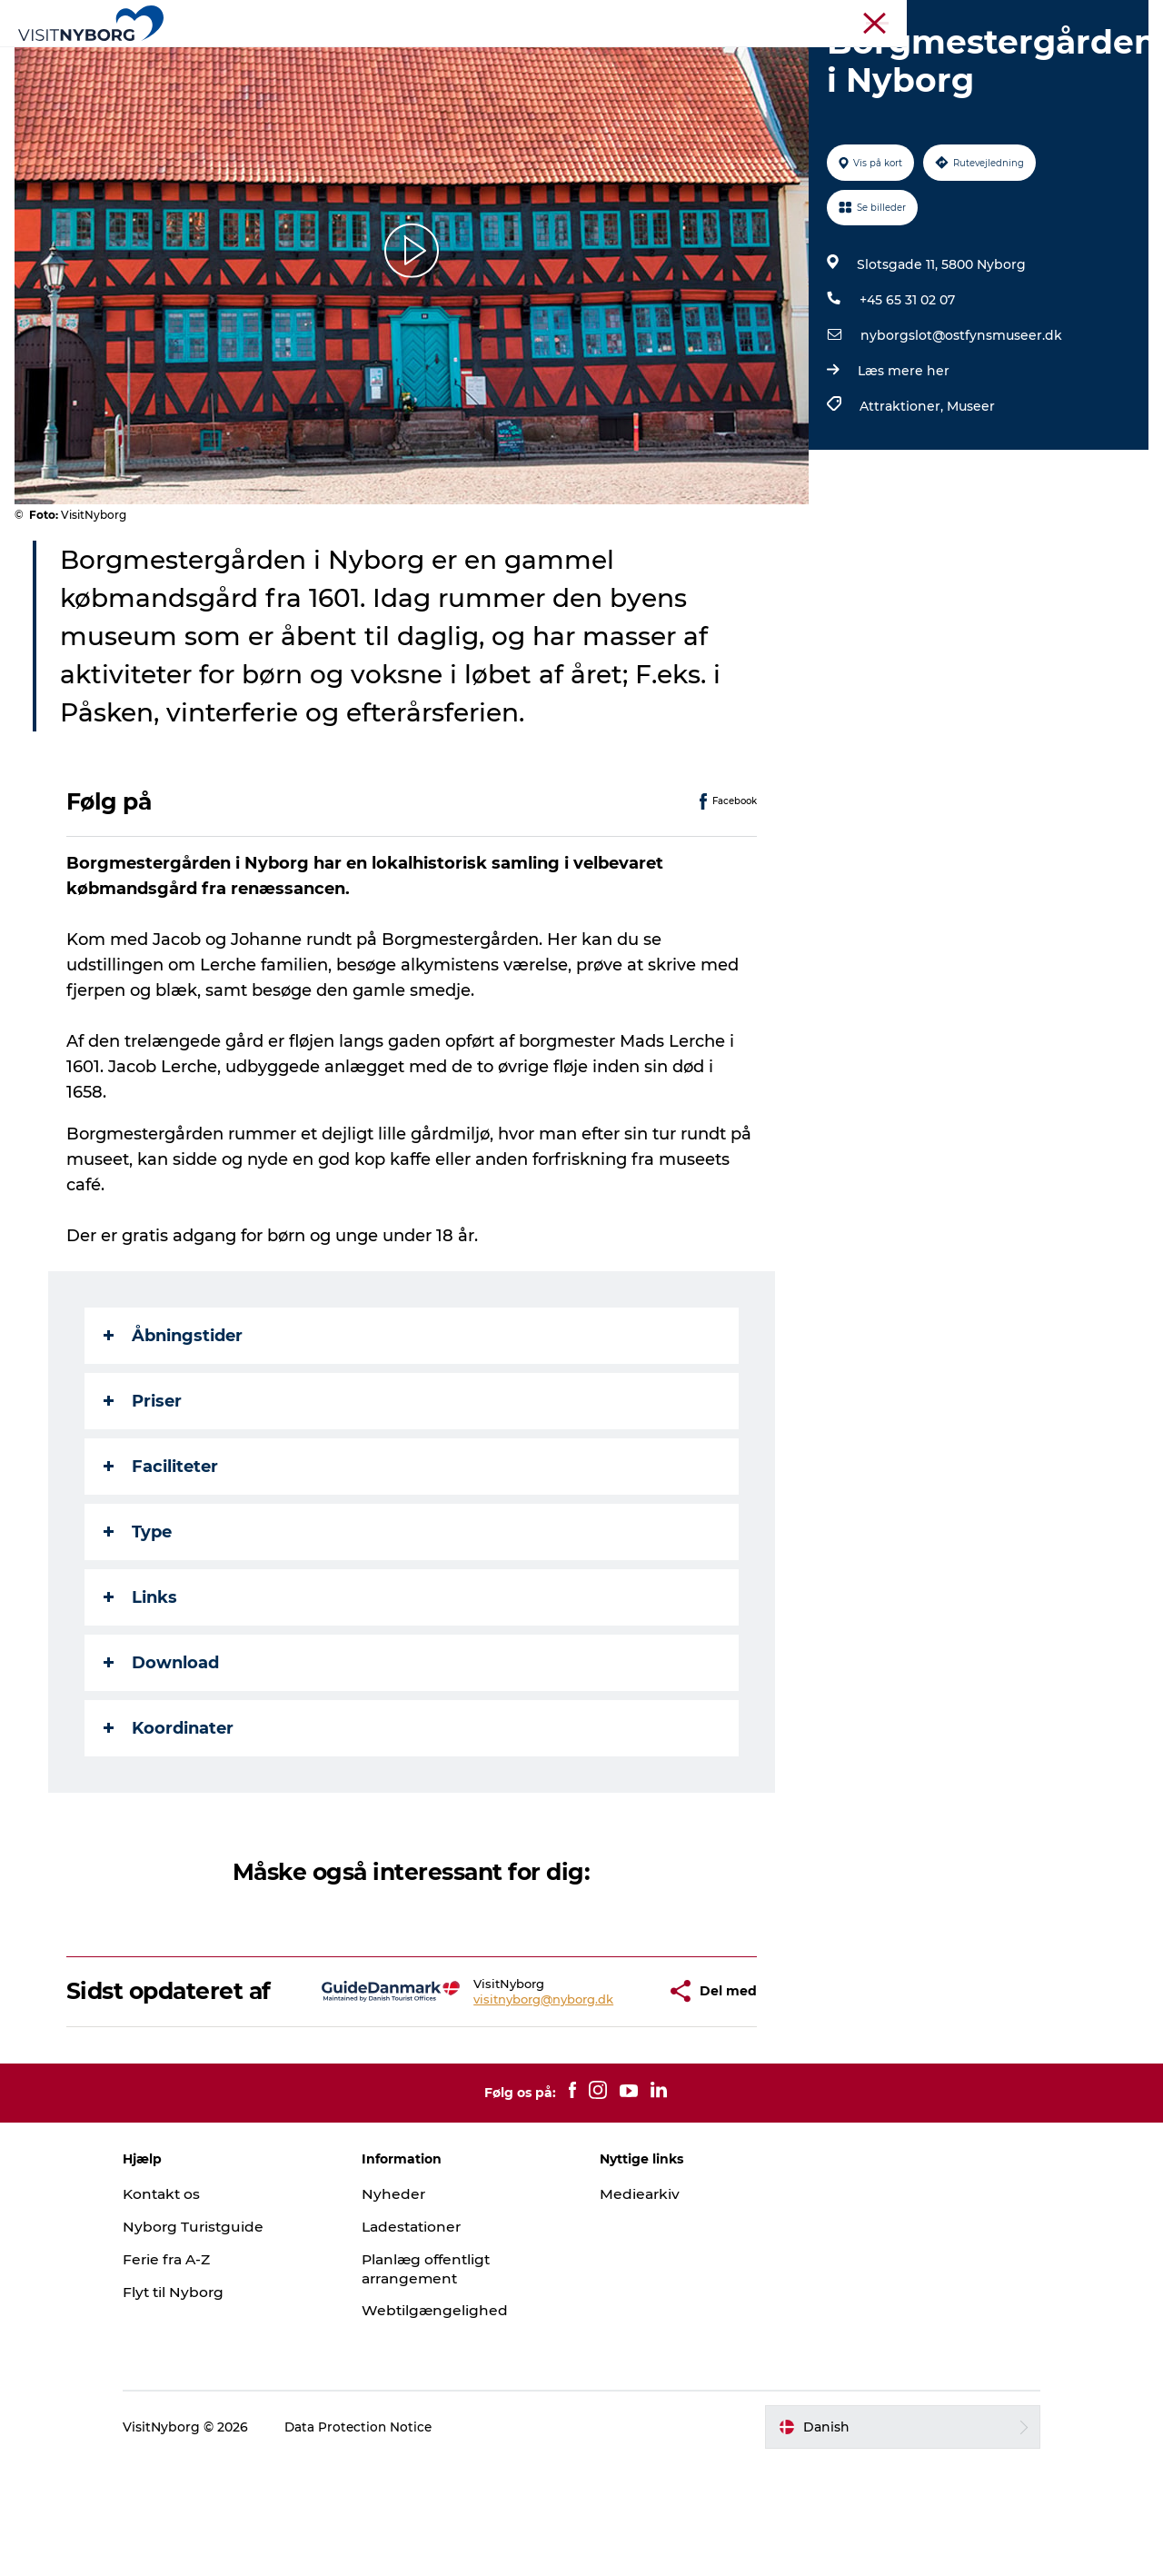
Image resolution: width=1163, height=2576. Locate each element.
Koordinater (169, 1815)
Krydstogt (1066, 17)
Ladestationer (428, 2339)
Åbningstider (174, 1422)
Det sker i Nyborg (527, 58)
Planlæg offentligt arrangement (443, 2381)
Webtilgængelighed (450, 2423)
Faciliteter (161, 1553)
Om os (1128, 17)
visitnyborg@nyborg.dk (491, 2098)
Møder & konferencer (896, 17)
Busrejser (996, 17)
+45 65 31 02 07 (905, 386)
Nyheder (408, 2306)
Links (141, 1684)
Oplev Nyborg (307, 58)
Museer (969, 492)
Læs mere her (902, 457)
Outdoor (411, 58)
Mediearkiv (640, 2306)
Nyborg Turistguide (224, 2339)
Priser (143, 1487)
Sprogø (639, 58)
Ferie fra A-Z (199, 2372)
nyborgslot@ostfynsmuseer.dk (959, 421)
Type (138, 1618)
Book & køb (864, 58)
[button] (602, 2091)
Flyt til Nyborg (204, 2404)
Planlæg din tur (744, 58)
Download (162, 1749)
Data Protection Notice (389, 2539)
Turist (806, 17)
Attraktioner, (901, 492)
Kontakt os (193, 2306)
